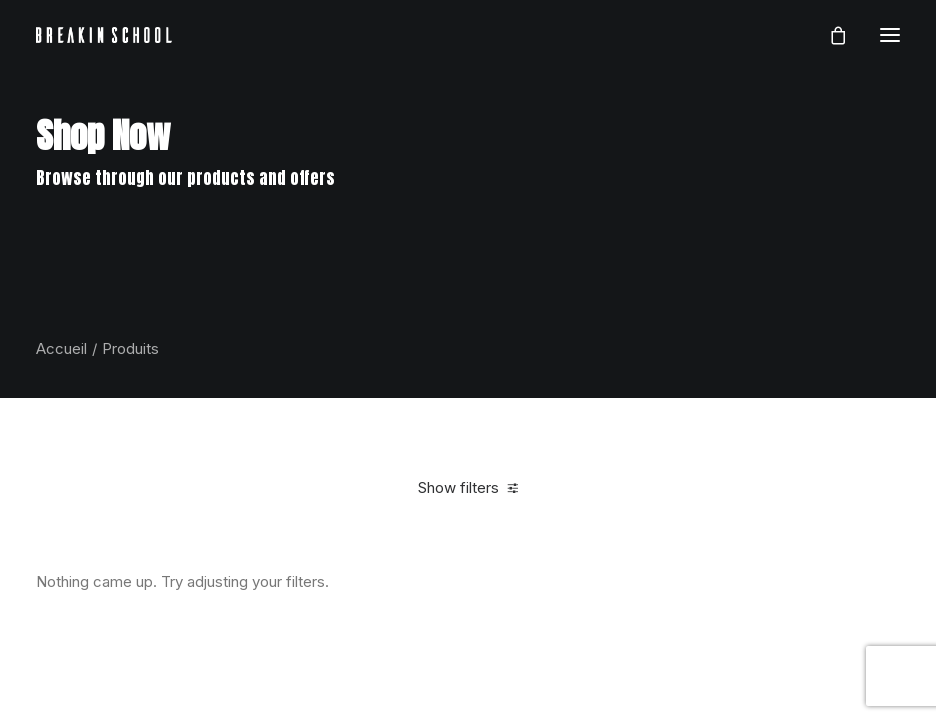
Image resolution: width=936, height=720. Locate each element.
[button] (890, 35)
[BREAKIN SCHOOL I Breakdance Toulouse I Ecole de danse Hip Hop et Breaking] (104, 35)
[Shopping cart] (829, 35)
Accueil (61, 348)
